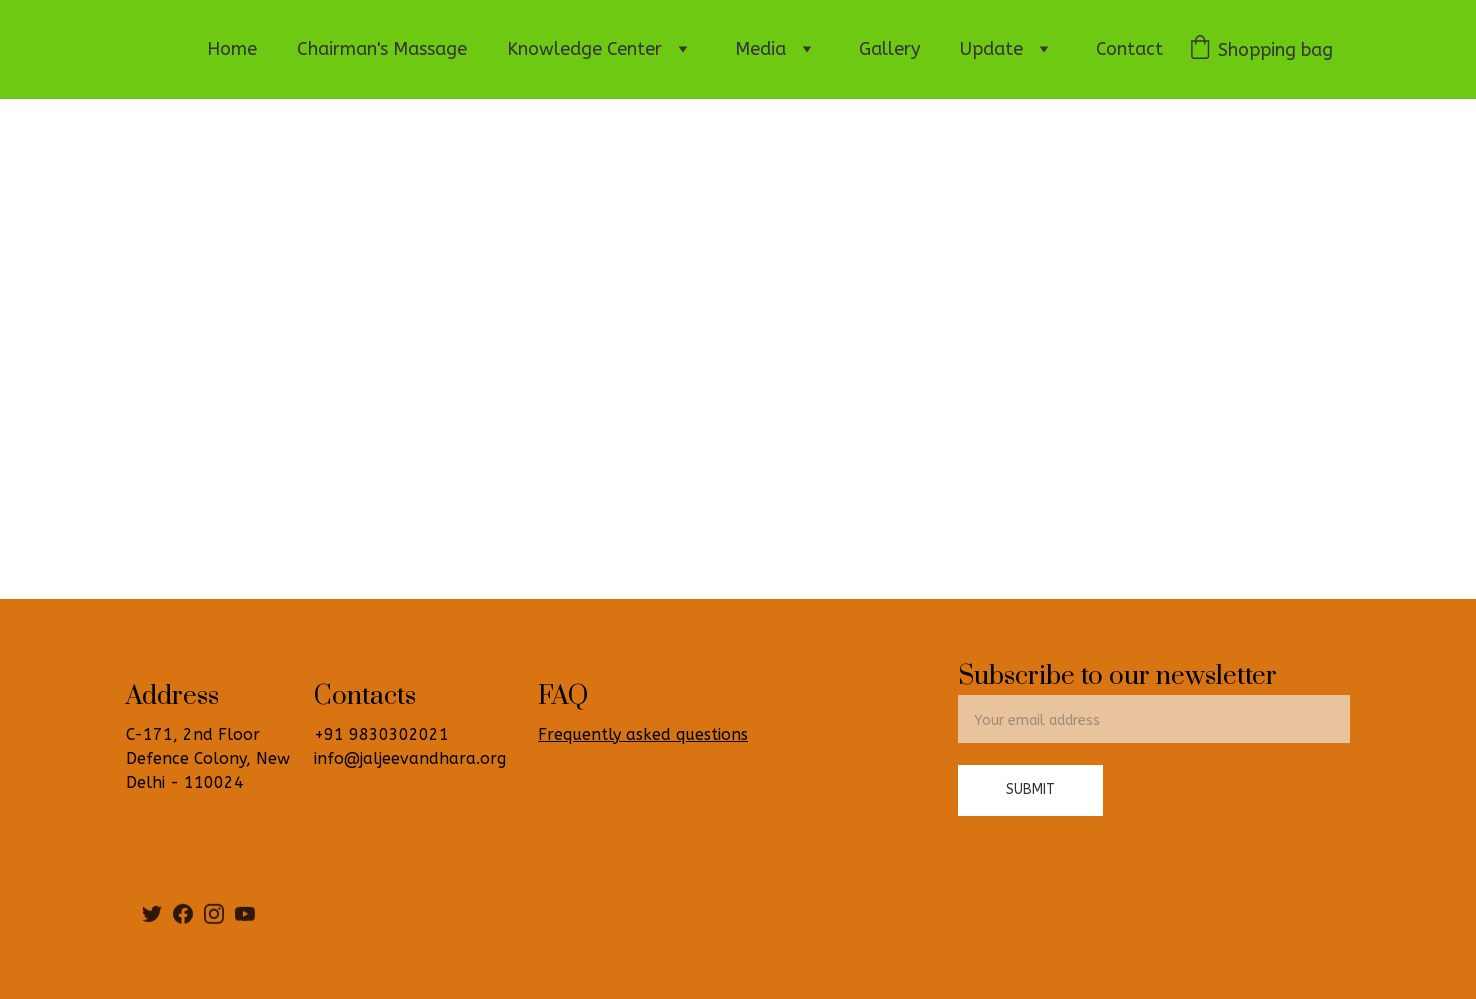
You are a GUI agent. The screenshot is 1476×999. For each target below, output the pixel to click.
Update (991, 49)
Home (232, 49)
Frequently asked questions (643, 734)
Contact (1129, 49)
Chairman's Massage (382, 49)
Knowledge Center (584, 49)
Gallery (889, 49)
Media (760, 49)
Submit (1030, 789)
